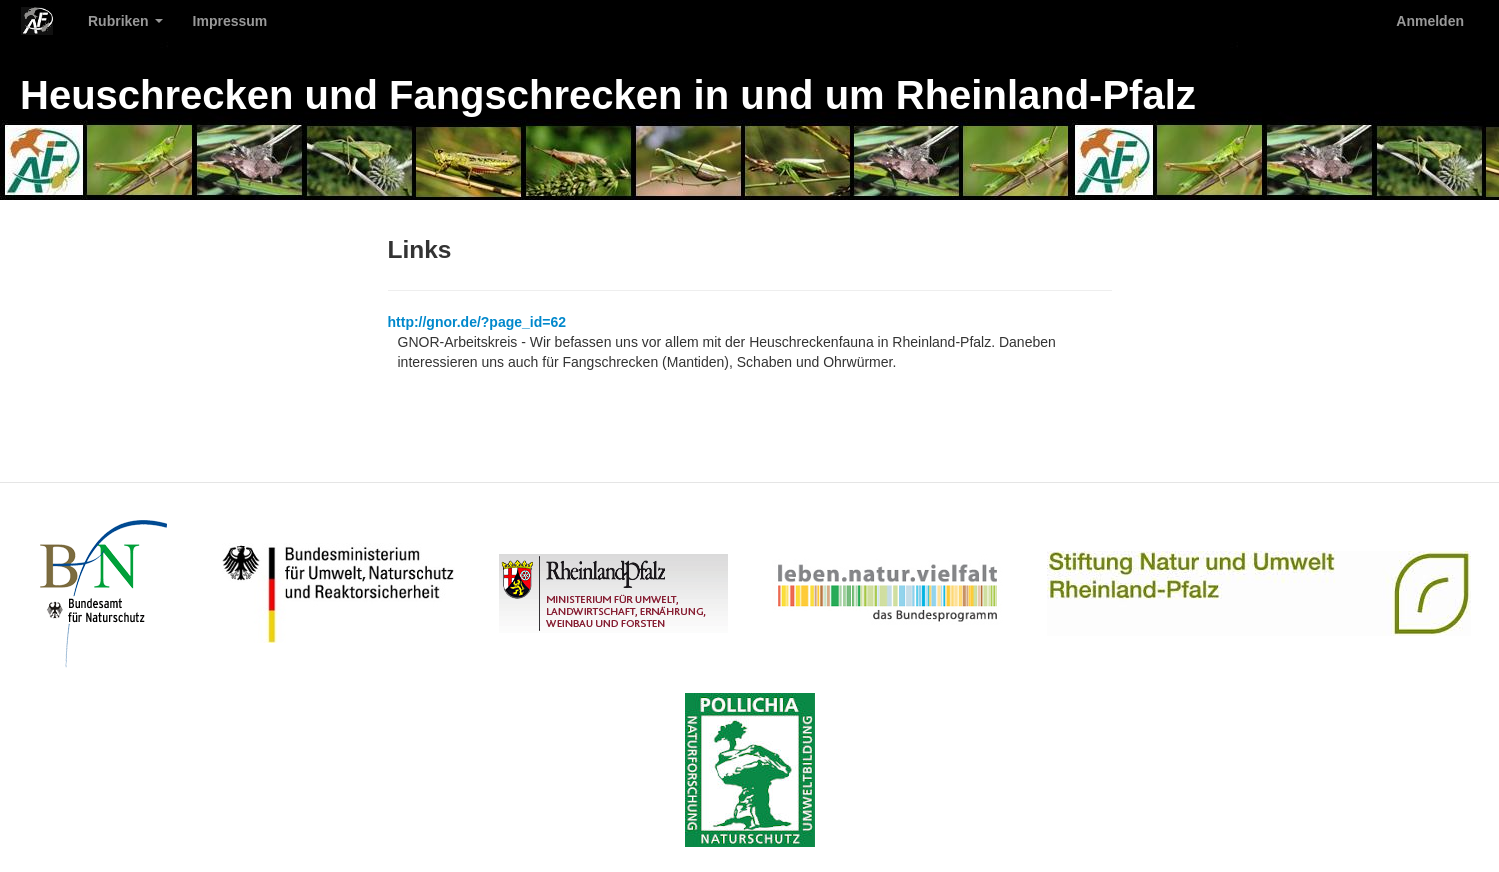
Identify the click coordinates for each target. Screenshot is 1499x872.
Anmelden (1430, 21)
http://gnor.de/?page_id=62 (477, 322)
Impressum (230, 21)
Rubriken (125, 21)
